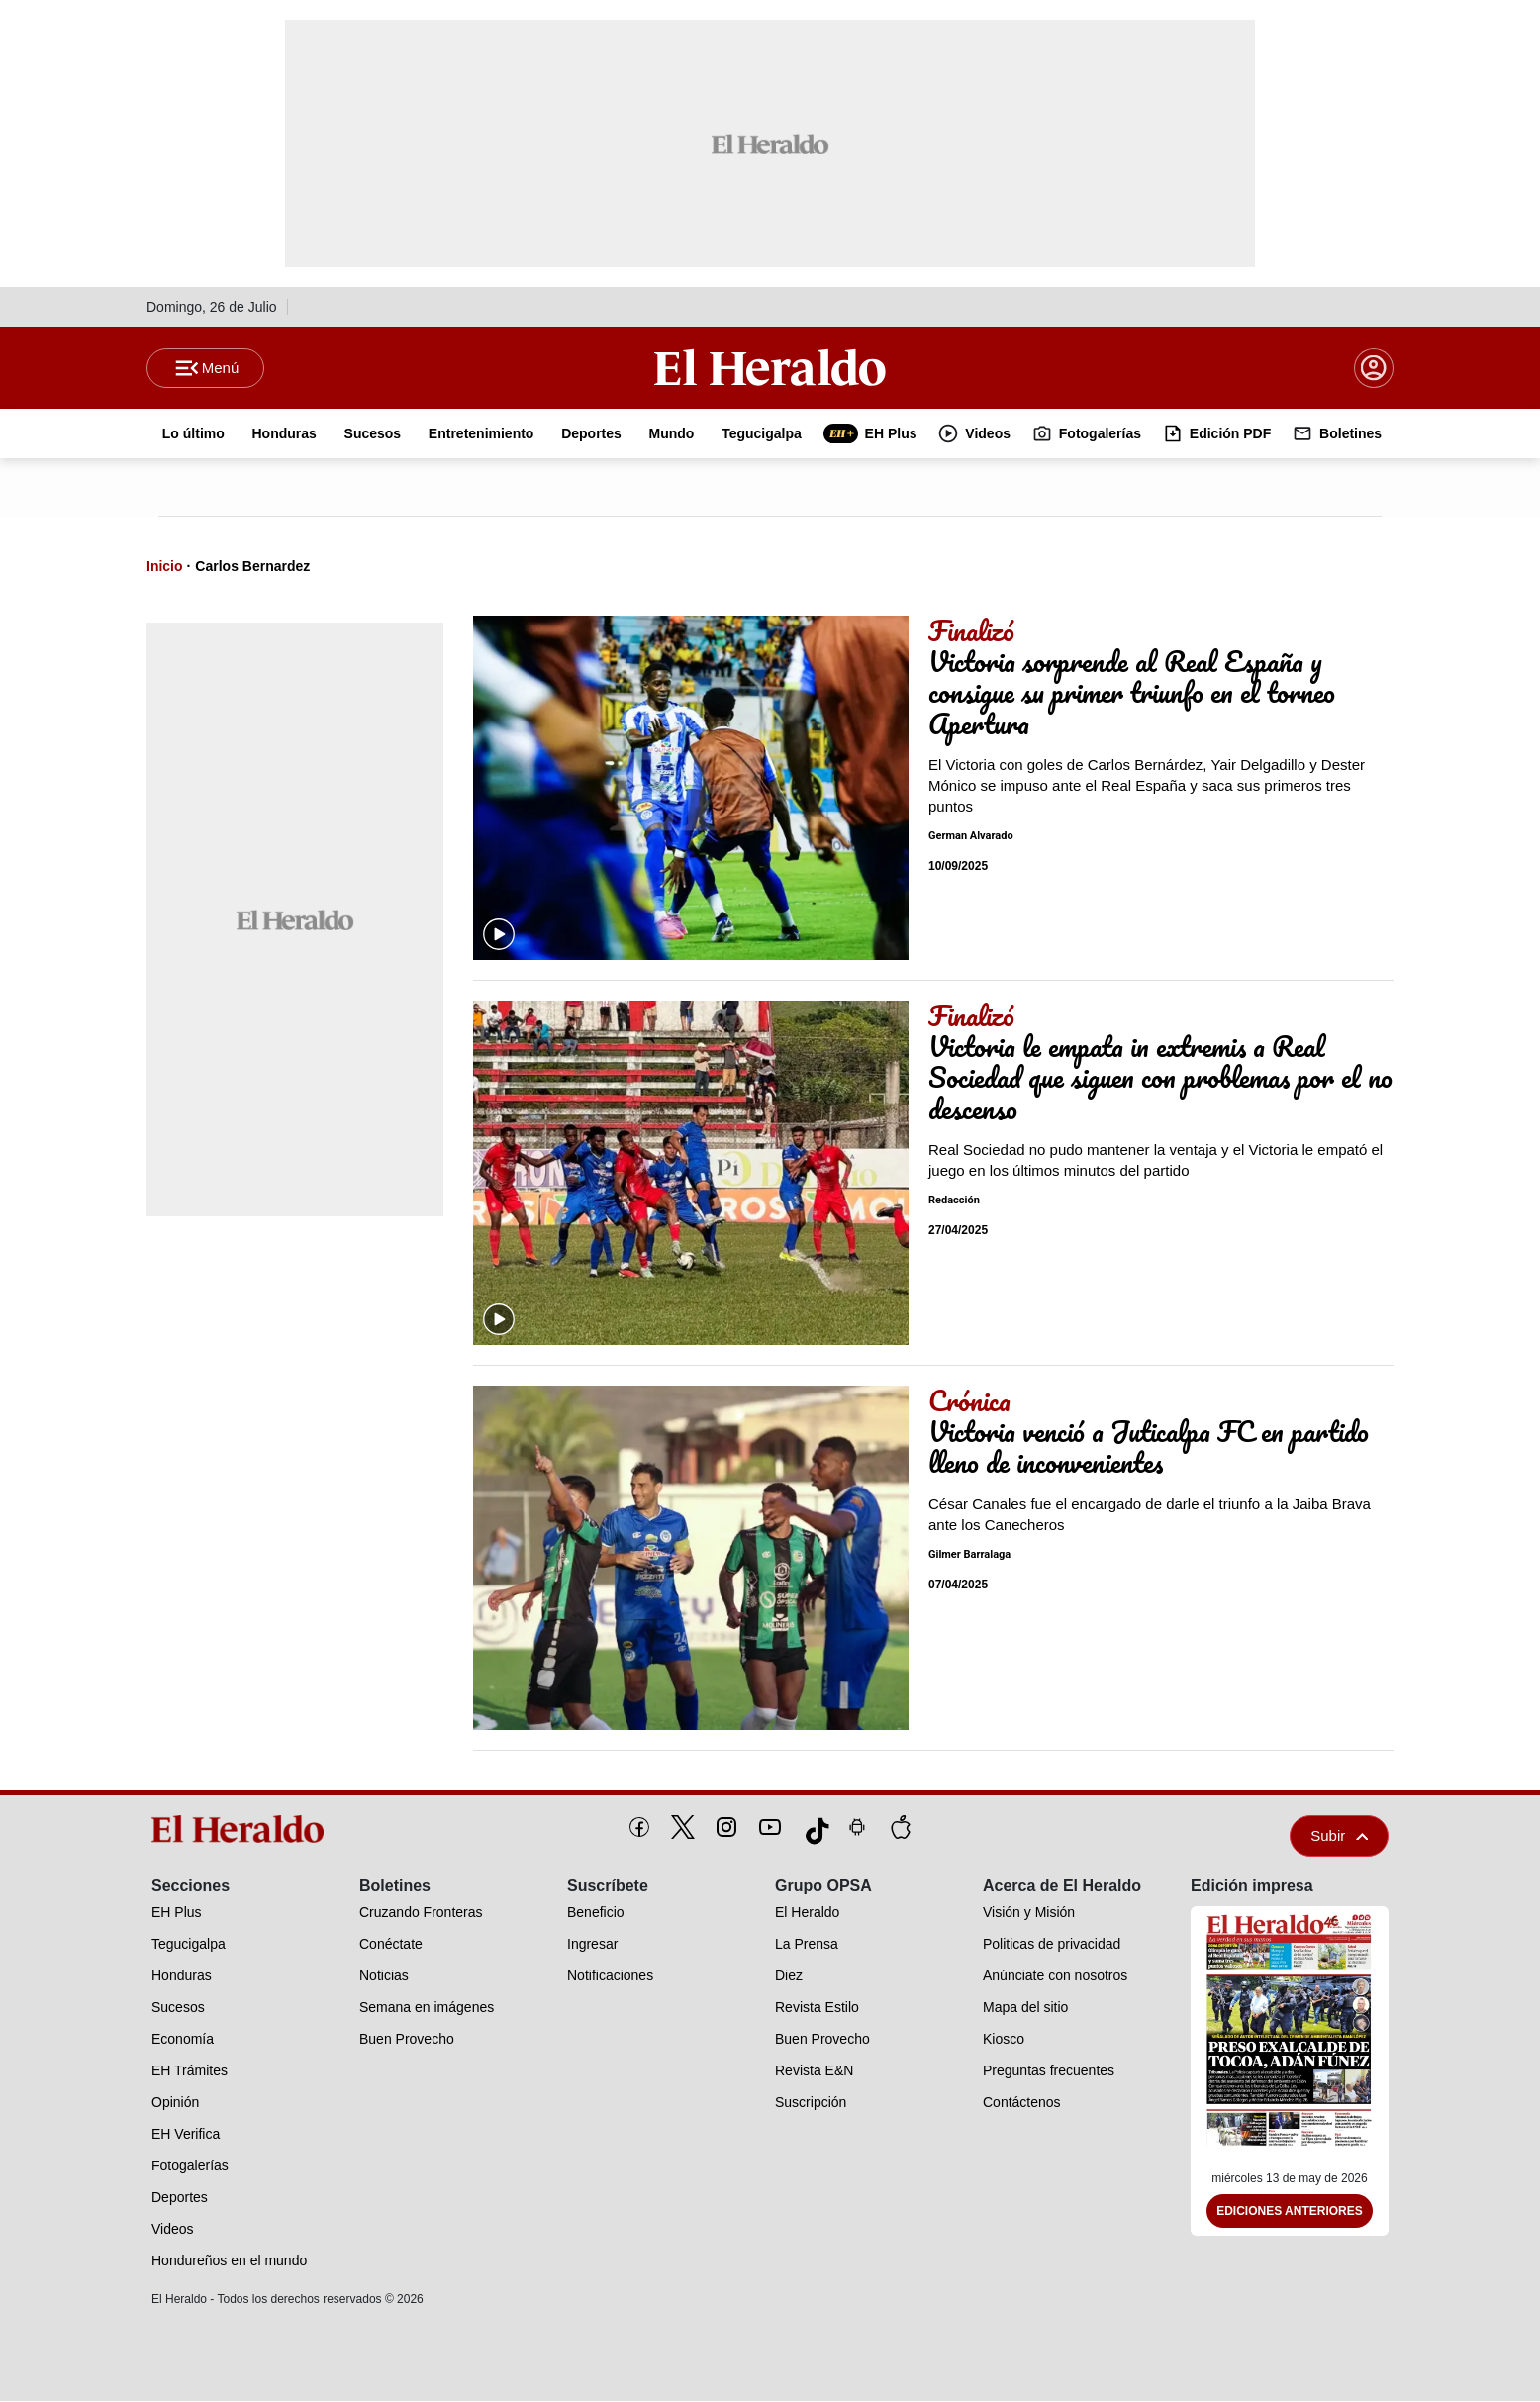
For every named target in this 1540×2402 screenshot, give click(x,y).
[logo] (244, 1830)
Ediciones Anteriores (1289, 2212)
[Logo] (770, 367)
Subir (1339, 1836)
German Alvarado (970, 836)
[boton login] (1374, 368)
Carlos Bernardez (252, 567)
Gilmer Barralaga (969, 1555)
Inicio (164, 567)
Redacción (954, 1201)
